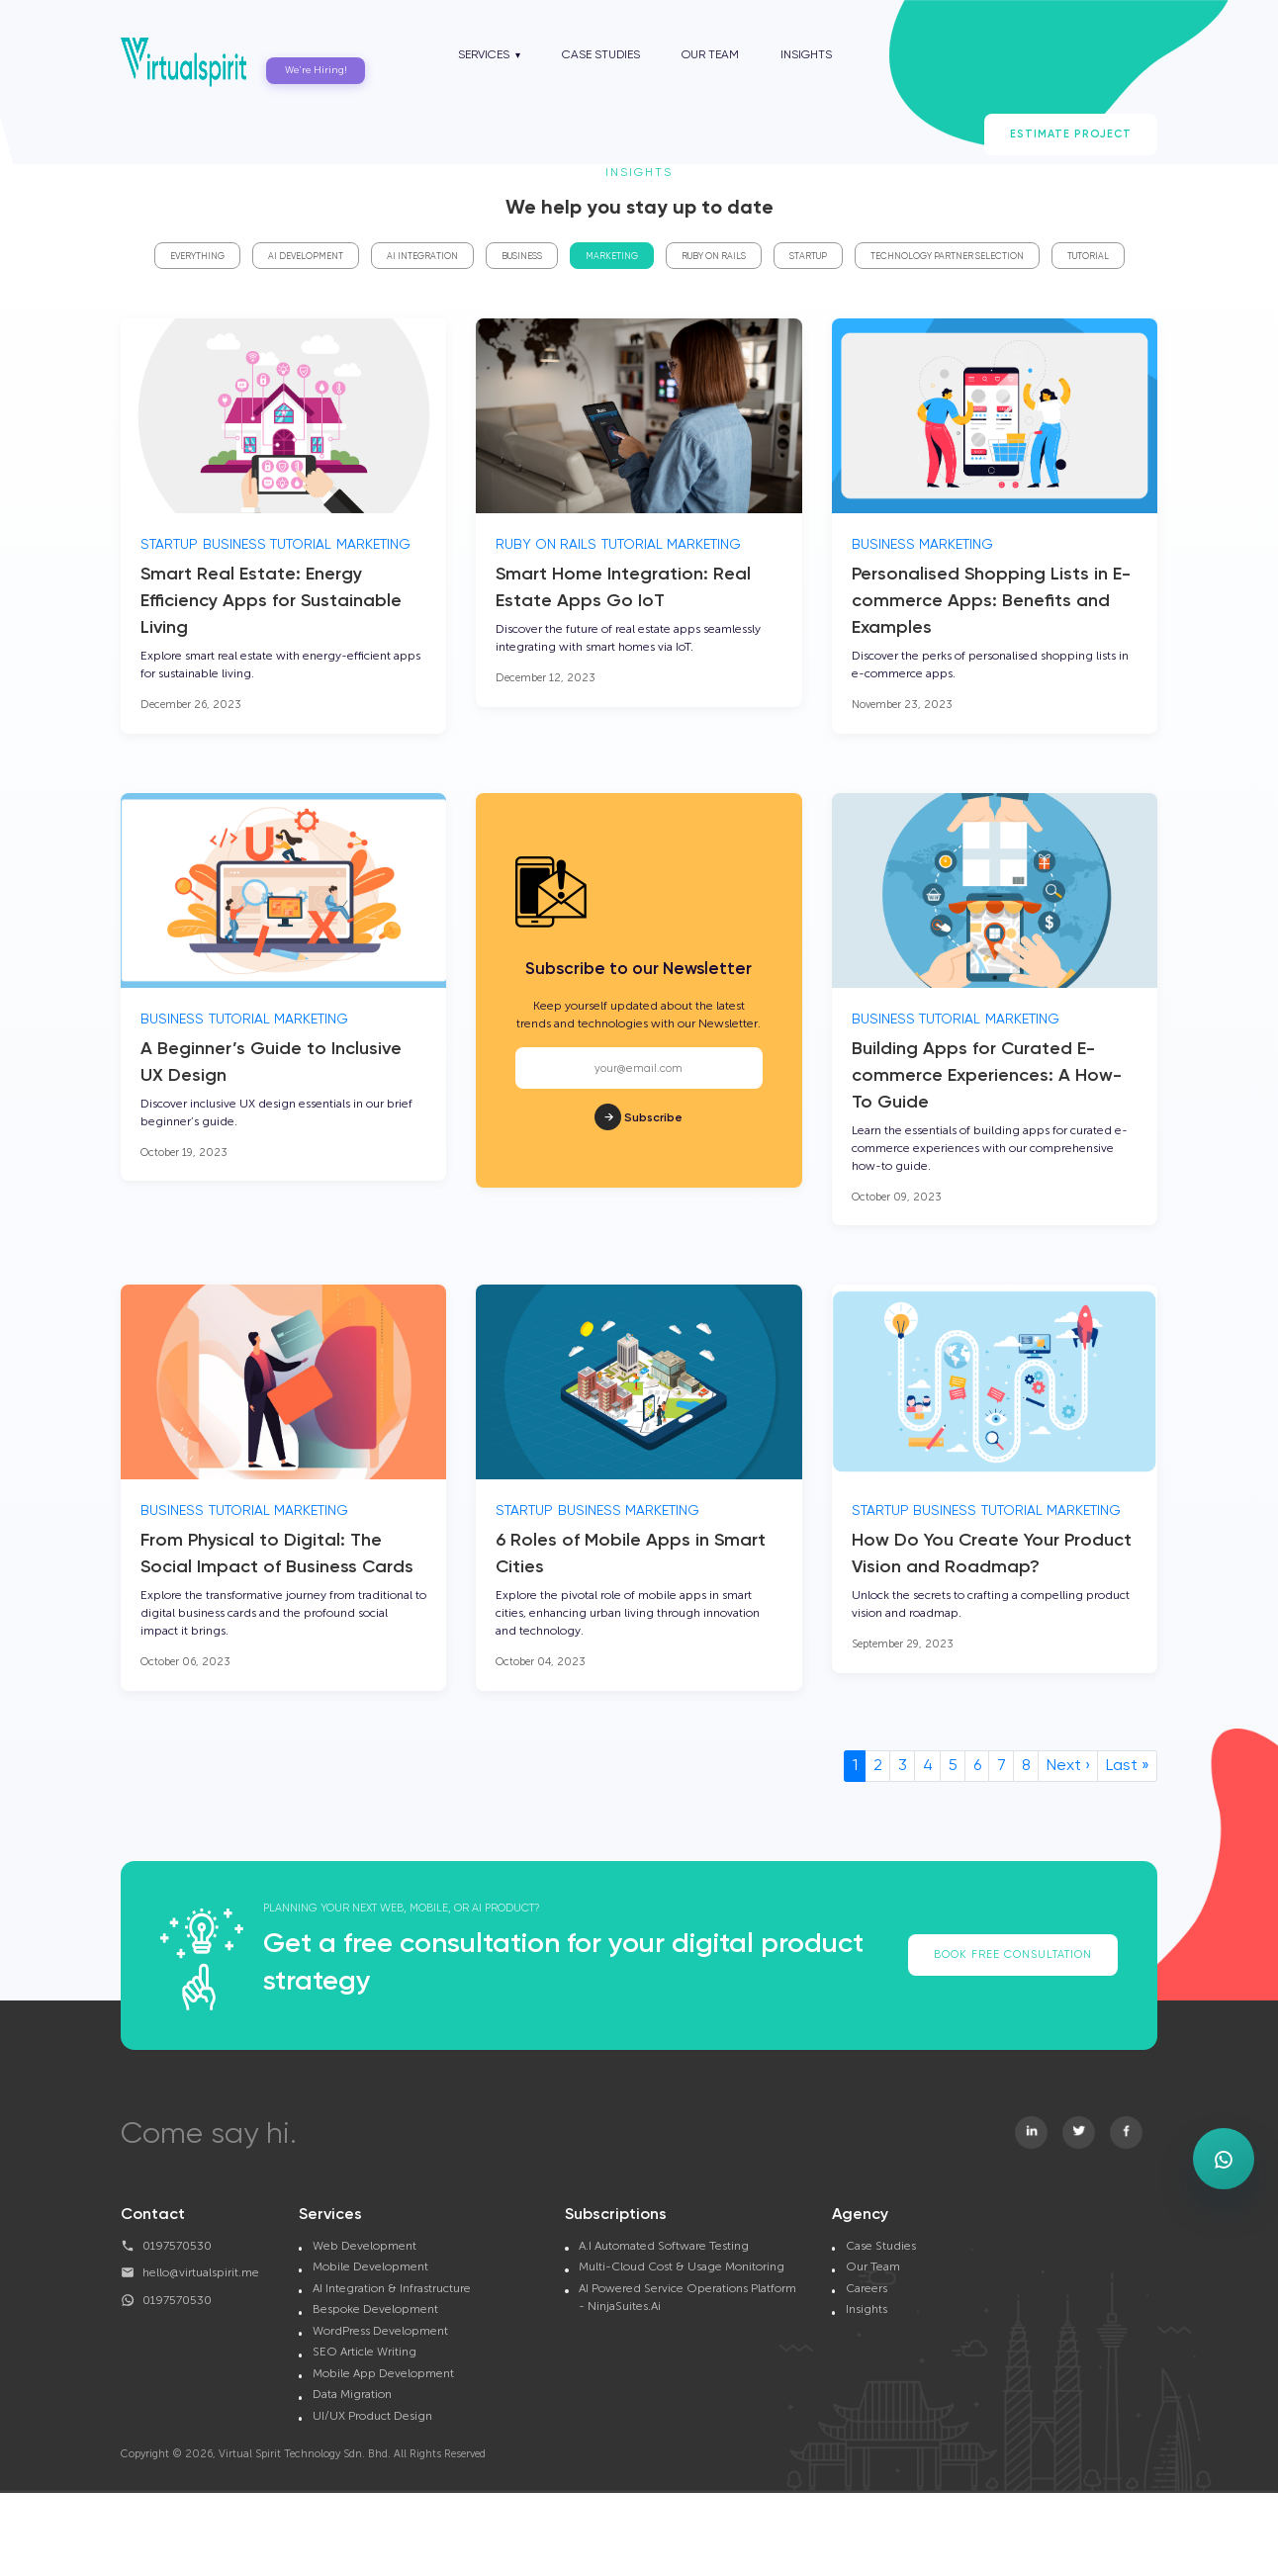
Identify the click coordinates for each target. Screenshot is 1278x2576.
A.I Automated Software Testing (664, 2246)
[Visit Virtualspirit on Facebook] (1126, 2132)
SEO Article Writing (364, 2351)
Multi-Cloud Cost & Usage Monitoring (681, 2266)
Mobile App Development (383, 2373)
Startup (808, 256)
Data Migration (352, 2394)
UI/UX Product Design (372, 2416)
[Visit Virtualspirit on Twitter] (1078, 2132)
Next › (1068, 1766)
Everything (197, 256)
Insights (806, 55)
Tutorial (1088, 256)
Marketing (612, 256)
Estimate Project (1071, 134)
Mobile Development (370, 2266)
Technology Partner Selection (947, 256)
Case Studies (601, 55)
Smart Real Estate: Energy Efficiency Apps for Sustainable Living (271, 601)
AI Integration (422, 256)
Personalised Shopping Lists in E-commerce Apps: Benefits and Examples (991, 601)
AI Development (305, 256)
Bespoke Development (375, 2309)
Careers (866, 2288)
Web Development (364, 2246)
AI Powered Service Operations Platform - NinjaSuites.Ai (687, 2297)
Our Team (710, 55)
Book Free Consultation (1013, 1954)
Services (483, 55)
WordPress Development (380, 2331)
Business (522, 256)
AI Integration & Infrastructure (392, 2288)
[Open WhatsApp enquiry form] (1223, 2158)
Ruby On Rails (714, 256)
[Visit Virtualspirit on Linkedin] (1031, 2132)
